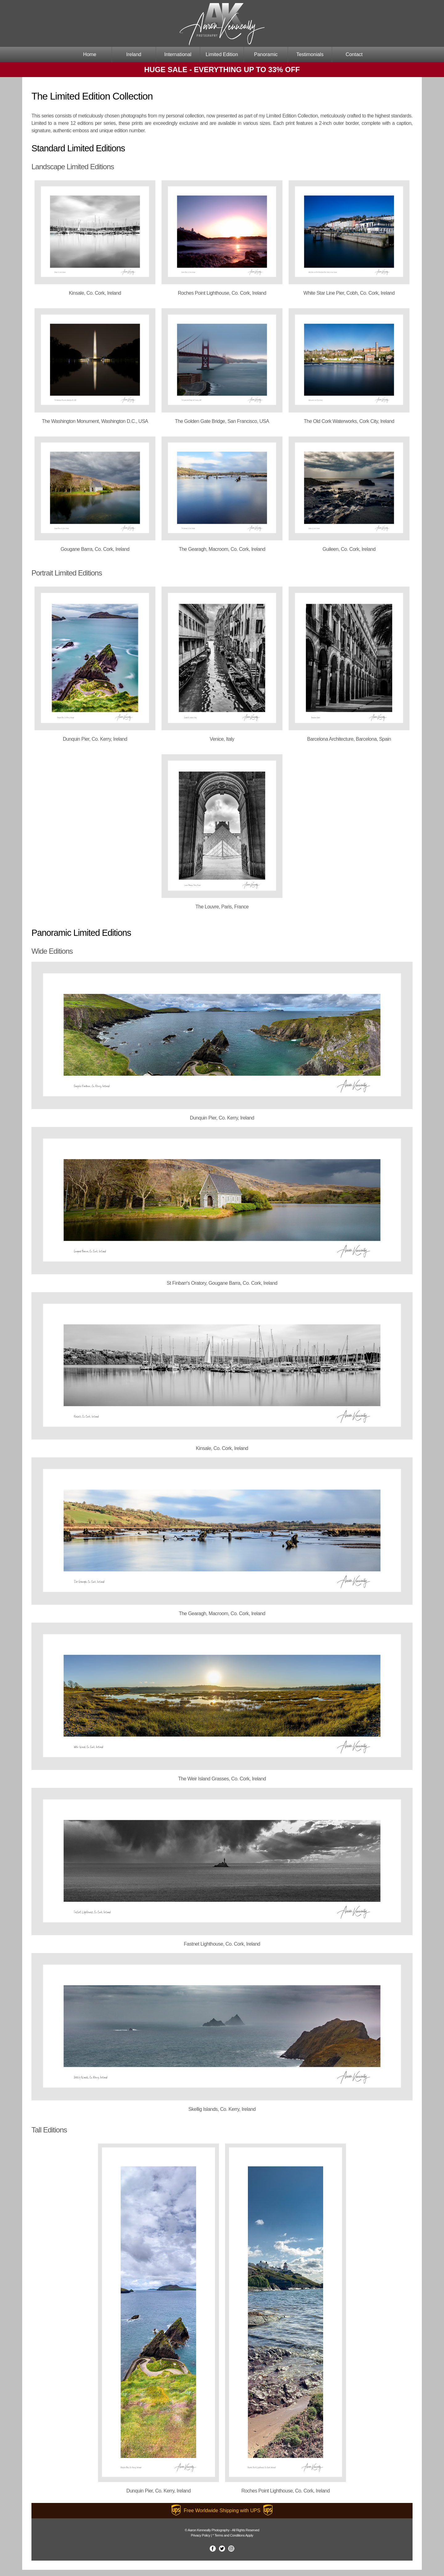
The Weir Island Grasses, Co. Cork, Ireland (222, 1778)
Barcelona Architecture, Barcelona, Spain (349, 739)
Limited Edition (222, 54)
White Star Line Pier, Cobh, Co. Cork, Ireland (349, 293)
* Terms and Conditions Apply (232, 2535)
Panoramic (266, 54)
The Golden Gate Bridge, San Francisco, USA (222, 421)
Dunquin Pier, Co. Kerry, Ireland (95, 739)
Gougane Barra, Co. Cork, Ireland (94, 549)
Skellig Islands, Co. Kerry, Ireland (222, 2109)
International (177, 54)
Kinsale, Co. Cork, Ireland (95, 293)
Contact (354, 54)
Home (90, 54)
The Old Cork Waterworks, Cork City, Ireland (349, 421)
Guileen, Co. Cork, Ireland (349, 549)
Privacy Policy (200, 2535)
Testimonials (309, 54)
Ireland (133, 54)
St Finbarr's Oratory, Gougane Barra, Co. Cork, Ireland (221, 1283)
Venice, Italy (222, 739)
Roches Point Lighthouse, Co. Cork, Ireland (222, 293)
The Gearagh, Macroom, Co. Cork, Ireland (222, 549)
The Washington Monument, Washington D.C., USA (95, 421)
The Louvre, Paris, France (222, 906)
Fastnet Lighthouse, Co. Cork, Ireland (222, 1944)
